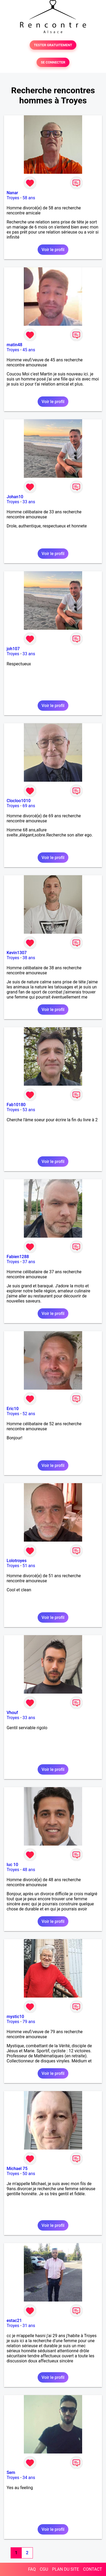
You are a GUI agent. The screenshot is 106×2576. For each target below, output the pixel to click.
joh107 (13, 648)
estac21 (14, 2320)
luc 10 (12, 1864)
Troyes (13, 197)
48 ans (29, 1869)
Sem (11, 2472)
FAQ (32, 2569)
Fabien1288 (18, 1256)
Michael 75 (17, 2168)
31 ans (29, 2325)
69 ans (29, 805)
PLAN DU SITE (65, 2569)
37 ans (29, 1261)
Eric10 (13, 1408)
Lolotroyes (16, 1560)
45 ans (29, 349)
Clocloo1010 (19, 800)
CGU (44, 2569)
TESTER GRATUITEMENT (53, 45)
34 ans (29, 2477)
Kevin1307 (17, 952)
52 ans (29, 1413)
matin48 (14, 344)
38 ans (29, 957)
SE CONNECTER (53, 62)
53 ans (29, 1109)
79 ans (29, 2021)
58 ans (29, 197)
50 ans (29, 2173)
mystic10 (15, 2016)
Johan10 (15, 496)
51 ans (29, 1565)
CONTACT (92, 2569)
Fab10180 (16, 1104)
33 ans (29, 501)
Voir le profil (53, 249)
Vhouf (12, 1712)
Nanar (12, 192)
